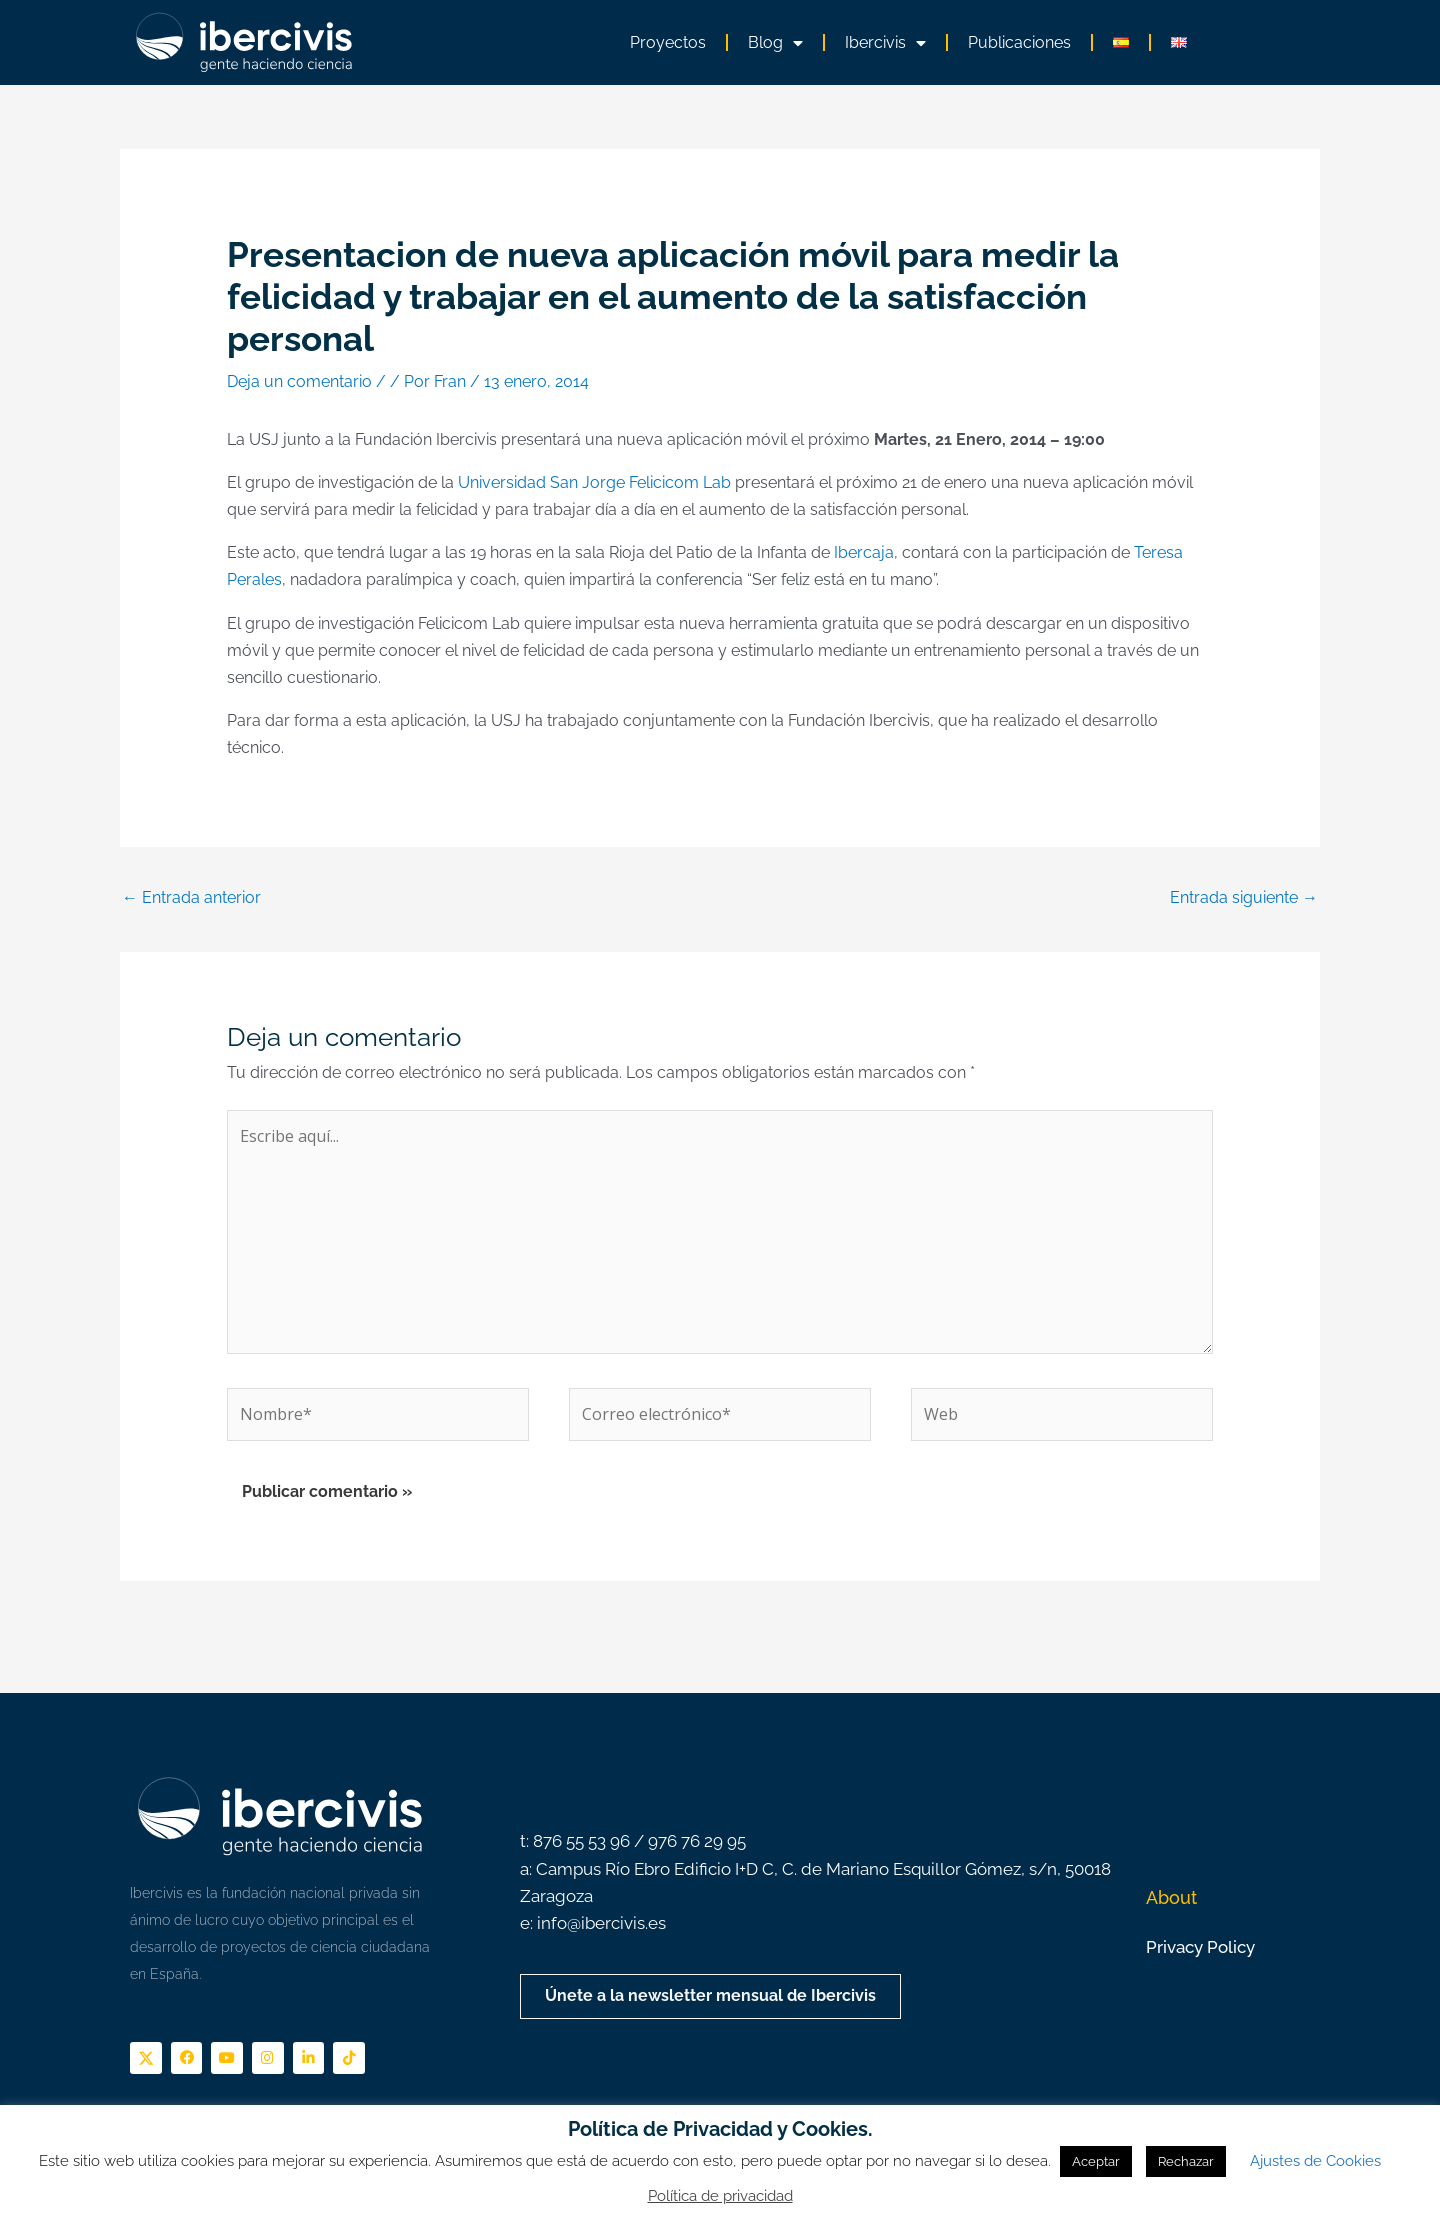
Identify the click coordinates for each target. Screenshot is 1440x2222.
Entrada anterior (191, 897)
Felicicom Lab (680, 482)
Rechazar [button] (1186, 2161)
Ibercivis (885, 43)
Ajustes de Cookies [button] (1315, 2161)
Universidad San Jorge (541, 482)
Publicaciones (1019, 42)
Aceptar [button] (1096, 2161)
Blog (775, 43)
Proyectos (668, 42)
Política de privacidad (720, 2196)
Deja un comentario (299, 381)
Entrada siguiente (1244, 897)
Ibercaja (864, 552)
